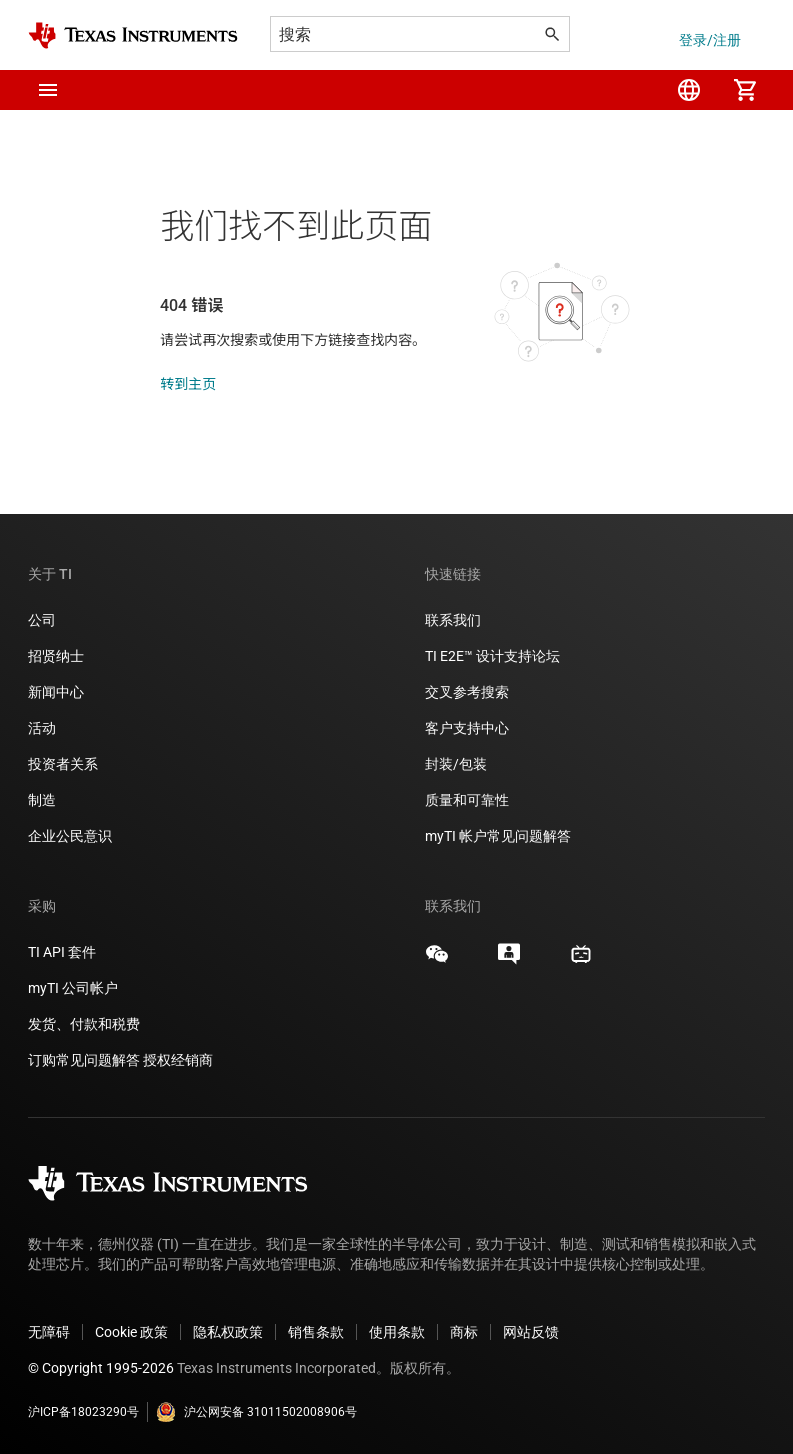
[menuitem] (689, 90)
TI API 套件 (62, 952)
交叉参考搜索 (467, 692)
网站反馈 (531, 1332)
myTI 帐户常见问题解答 (498, 836)
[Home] (133, 35)
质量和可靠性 (468, 800)
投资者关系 (63, 764)
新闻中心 (56, 692)
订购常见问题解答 (84, 1060)
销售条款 (316, 1332)
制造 (42, 800)
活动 (42, 728)
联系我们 (453, 620)
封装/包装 (456, 764)
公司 (42, 620)
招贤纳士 (56, 656)
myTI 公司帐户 (73, 988)
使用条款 (397, 1332)
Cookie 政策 (131, 1332)
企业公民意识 (70, 836)
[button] (48, 90)
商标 (464, 1332)
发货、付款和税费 (84, 1024)
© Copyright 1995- (101, 1368)
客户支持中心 (467, 728)
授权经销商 (178, 1060)
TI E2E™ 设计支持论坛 (492, 656)
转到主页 (188, 384)
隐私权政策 (228, 1332)
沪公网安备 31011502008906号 (256, 1412)
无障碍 (49, 1332)
